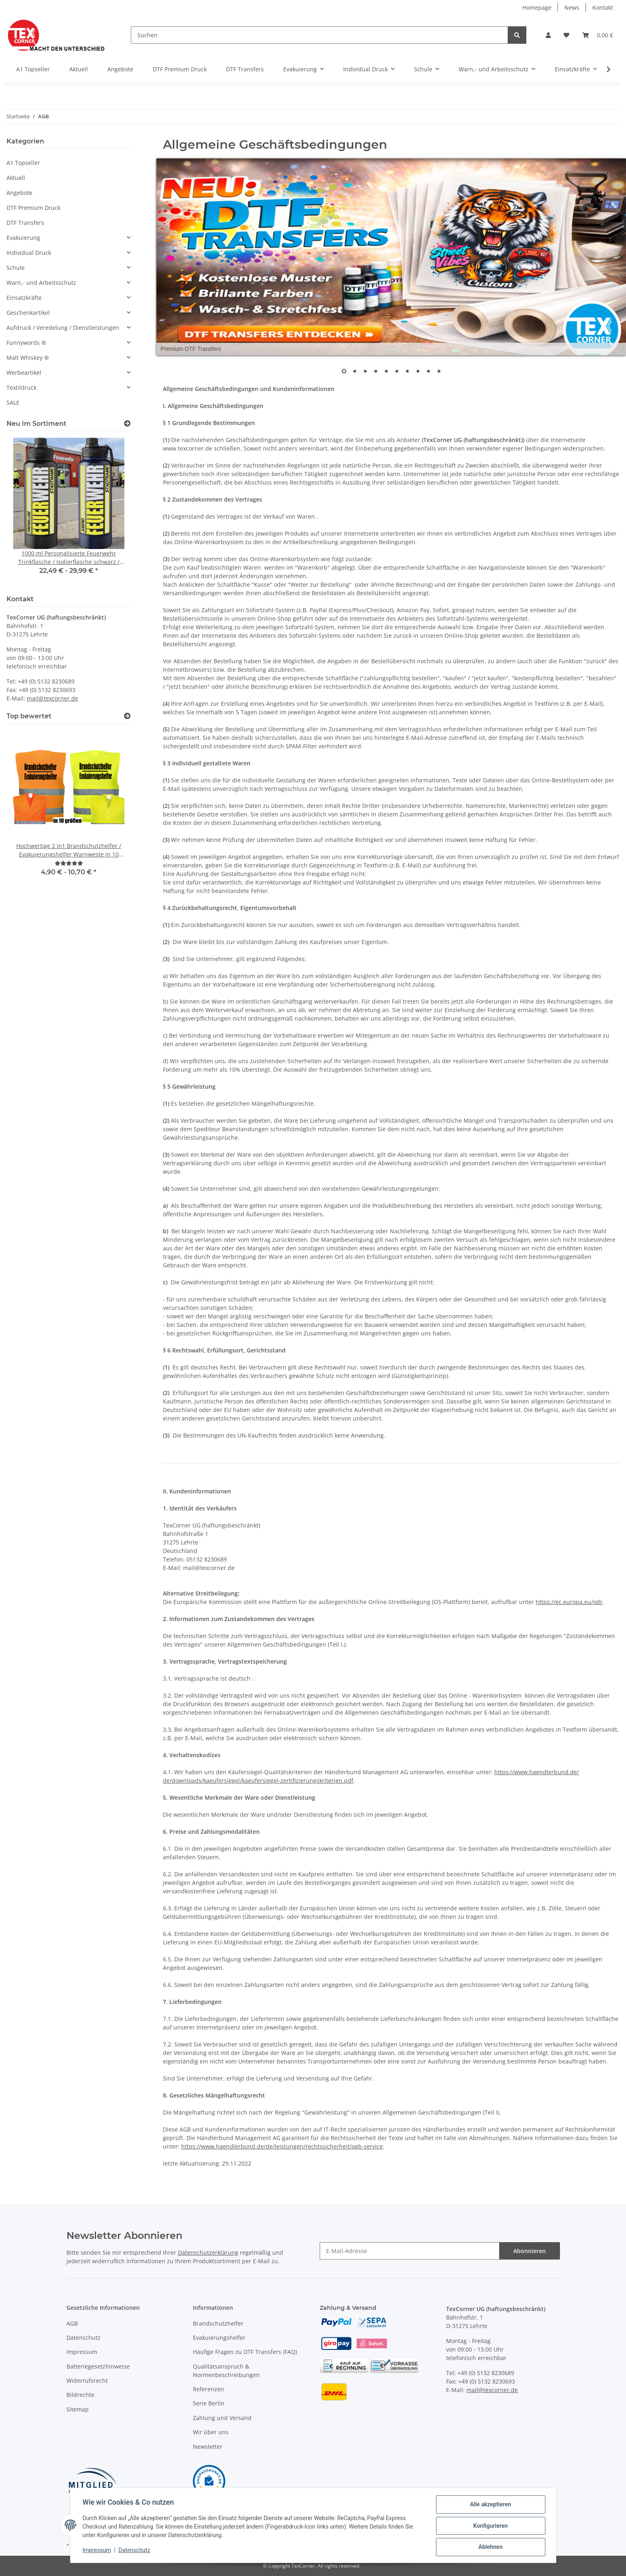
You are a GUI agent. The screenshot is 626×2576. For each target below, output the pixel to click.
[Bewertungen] (69, 863)
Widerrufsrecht (87, 2380)
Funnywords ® (26, 342)
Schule (15, 267)
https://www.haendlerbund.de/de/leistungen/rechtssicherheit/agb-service (282, 2146)
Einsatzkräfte (24, 297)
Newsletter (207, 2446)
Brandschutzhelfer (218, 2323)
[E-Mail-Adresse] (410, 2251)
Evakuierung (23, 237)
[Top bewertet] (127, 716)
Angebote (19, 193)
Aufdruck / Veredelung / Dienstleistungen (62, 327)
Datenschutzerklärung (208, 2252)
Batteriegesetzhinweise (98, 2366)
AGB (72, 2323)
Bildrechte (80, 2395)
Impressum (81, 2352)
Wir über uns (211, 2432)
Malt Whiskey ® (27, 357)
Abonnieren (529, 2251)
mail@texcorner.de (52, 698)
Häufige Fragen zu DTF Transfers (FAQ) (245, 2352)
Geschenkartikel (28, 312)
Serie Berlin (208, 2403)
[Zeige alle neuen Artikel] (127, 423)
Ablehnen (490, 2547)
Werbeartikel (23, 372)
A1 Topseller (23, 163)
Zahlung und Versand (222, 2418)
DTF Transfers (25, 222)
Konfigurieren (489, 2526)
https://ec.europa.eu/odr (569, 1602)
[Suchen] (319, 35)
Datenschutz (83, 2337)
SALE (12, 402)
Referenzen (208, 2389)
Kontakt (602, 7)
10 (438, 371)
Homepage (536, 7)
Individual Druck (28, 252)
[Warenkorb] (598, 35)
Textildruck (21, 387)
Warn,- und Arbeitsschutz (41, 282)
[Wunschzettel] (566, 35)
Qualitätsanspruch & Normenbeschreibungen (226, 2370)
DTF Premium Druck (33, 207)
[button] (548, 35)
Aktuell (15, 178)
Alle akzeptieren (489, 2505)
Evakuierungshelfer (219, 2337)
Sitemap (77, 2409)
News (571, 7)
